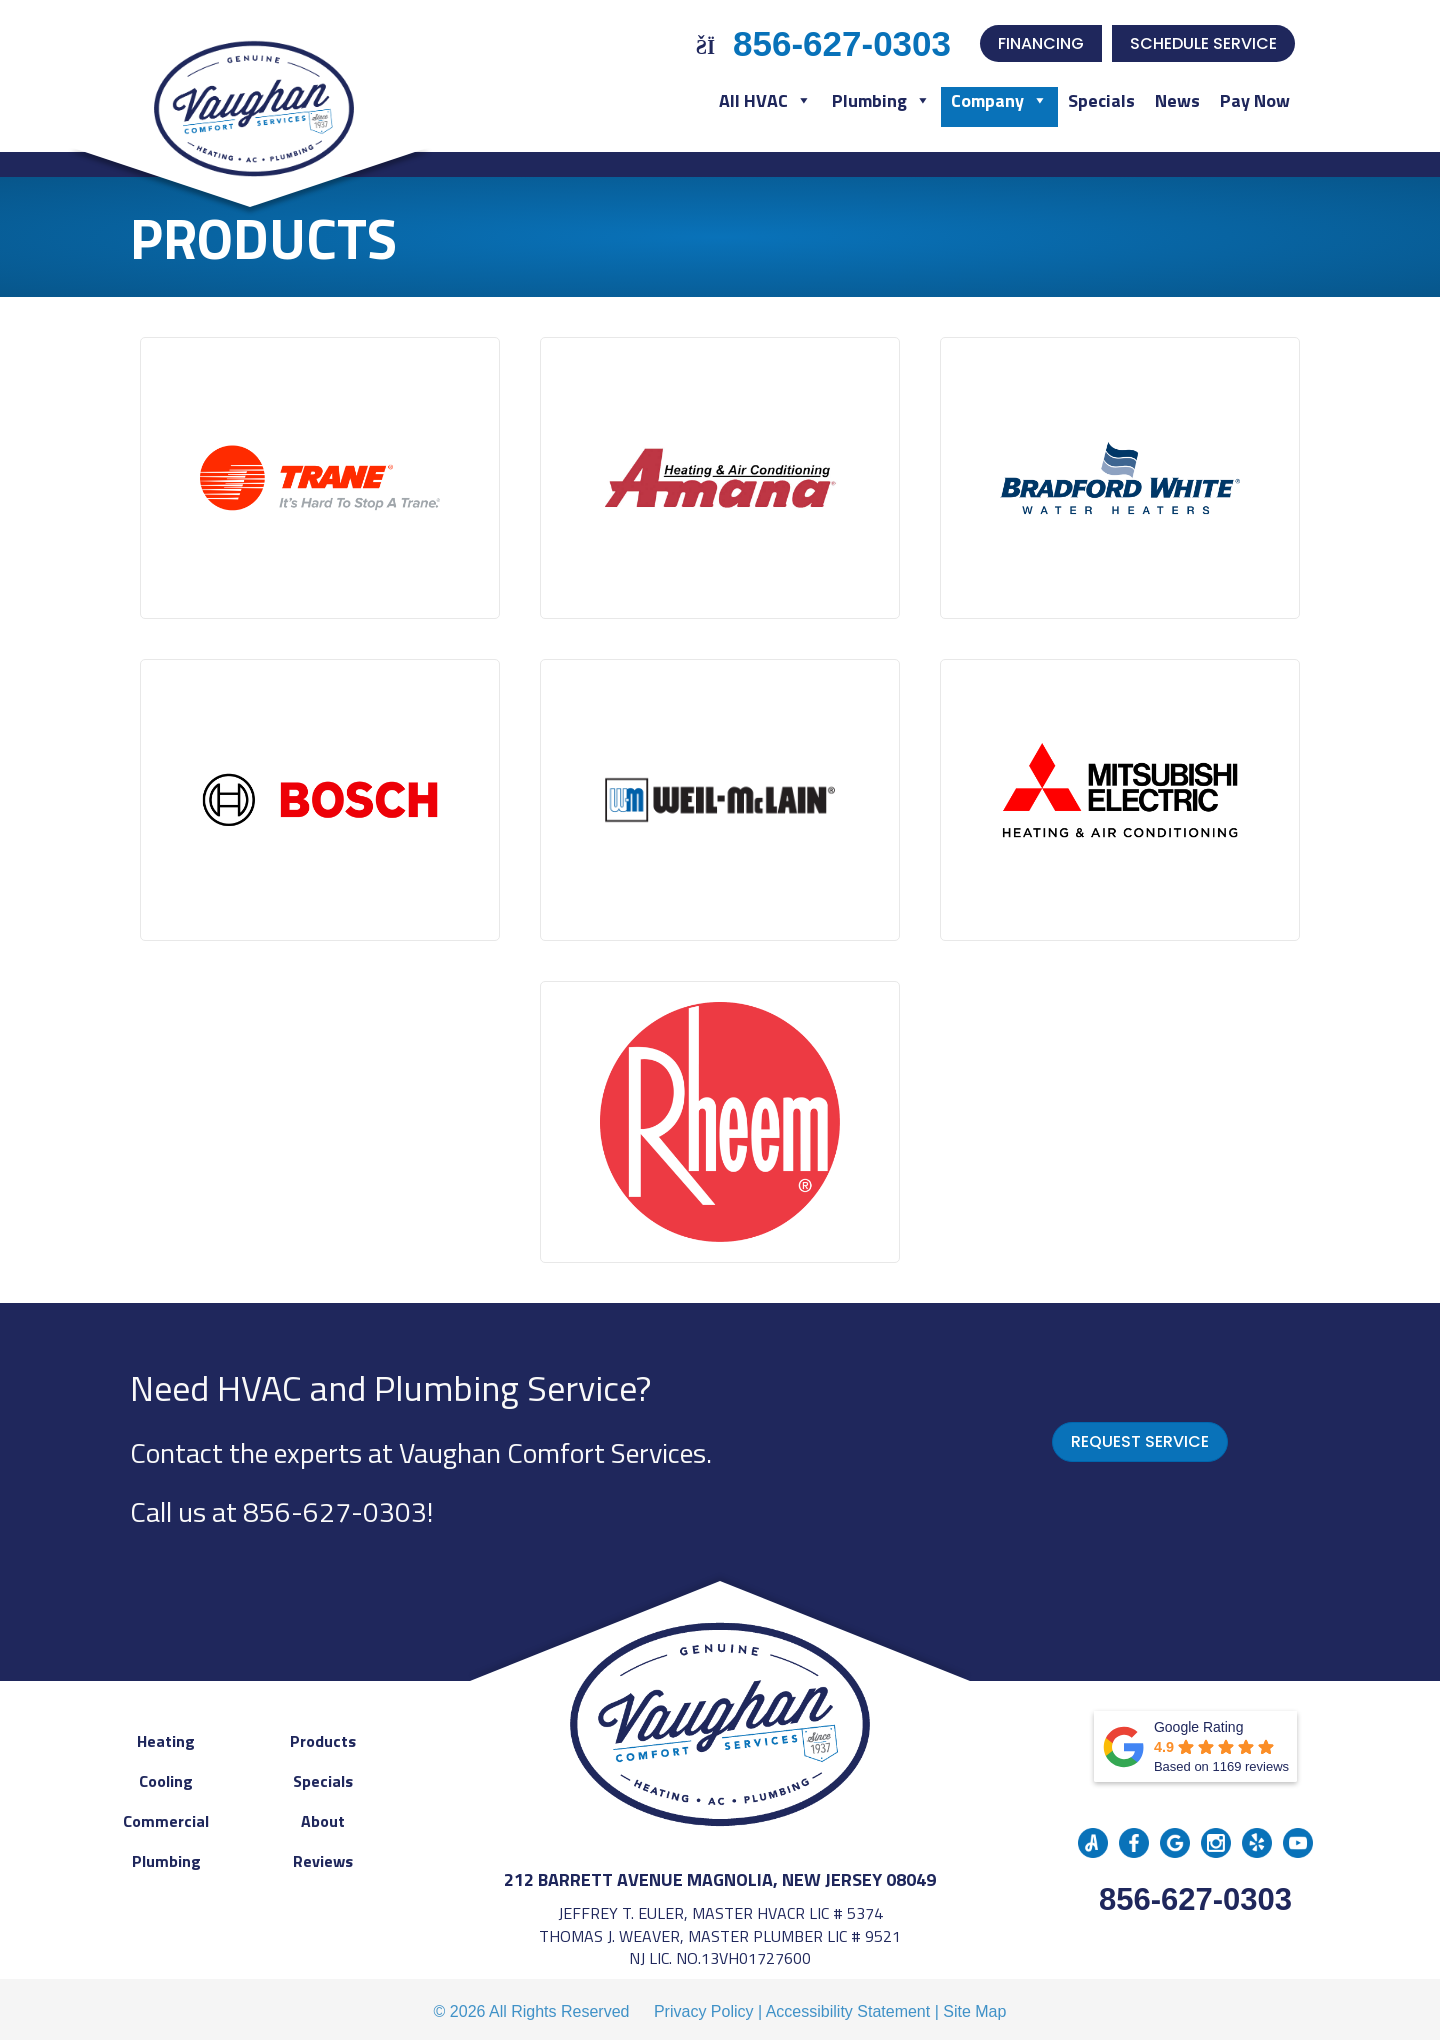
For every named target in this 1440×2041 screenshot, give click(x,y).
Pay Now (1255, 100)
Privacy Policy (704, 2011)
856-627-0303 (335, 1511)
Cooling (166, 1781)
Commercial (166, 1821)
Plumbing (881, 100)
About (323, 1821)
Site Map (974, 2011)
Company (999, 100)
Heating (166, 1741)
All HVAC (765, 100)
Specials (1101, 100)
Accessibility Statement (848, 2011)
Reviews (323, 1861)
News (1177, 100)
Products (323, 1741)
